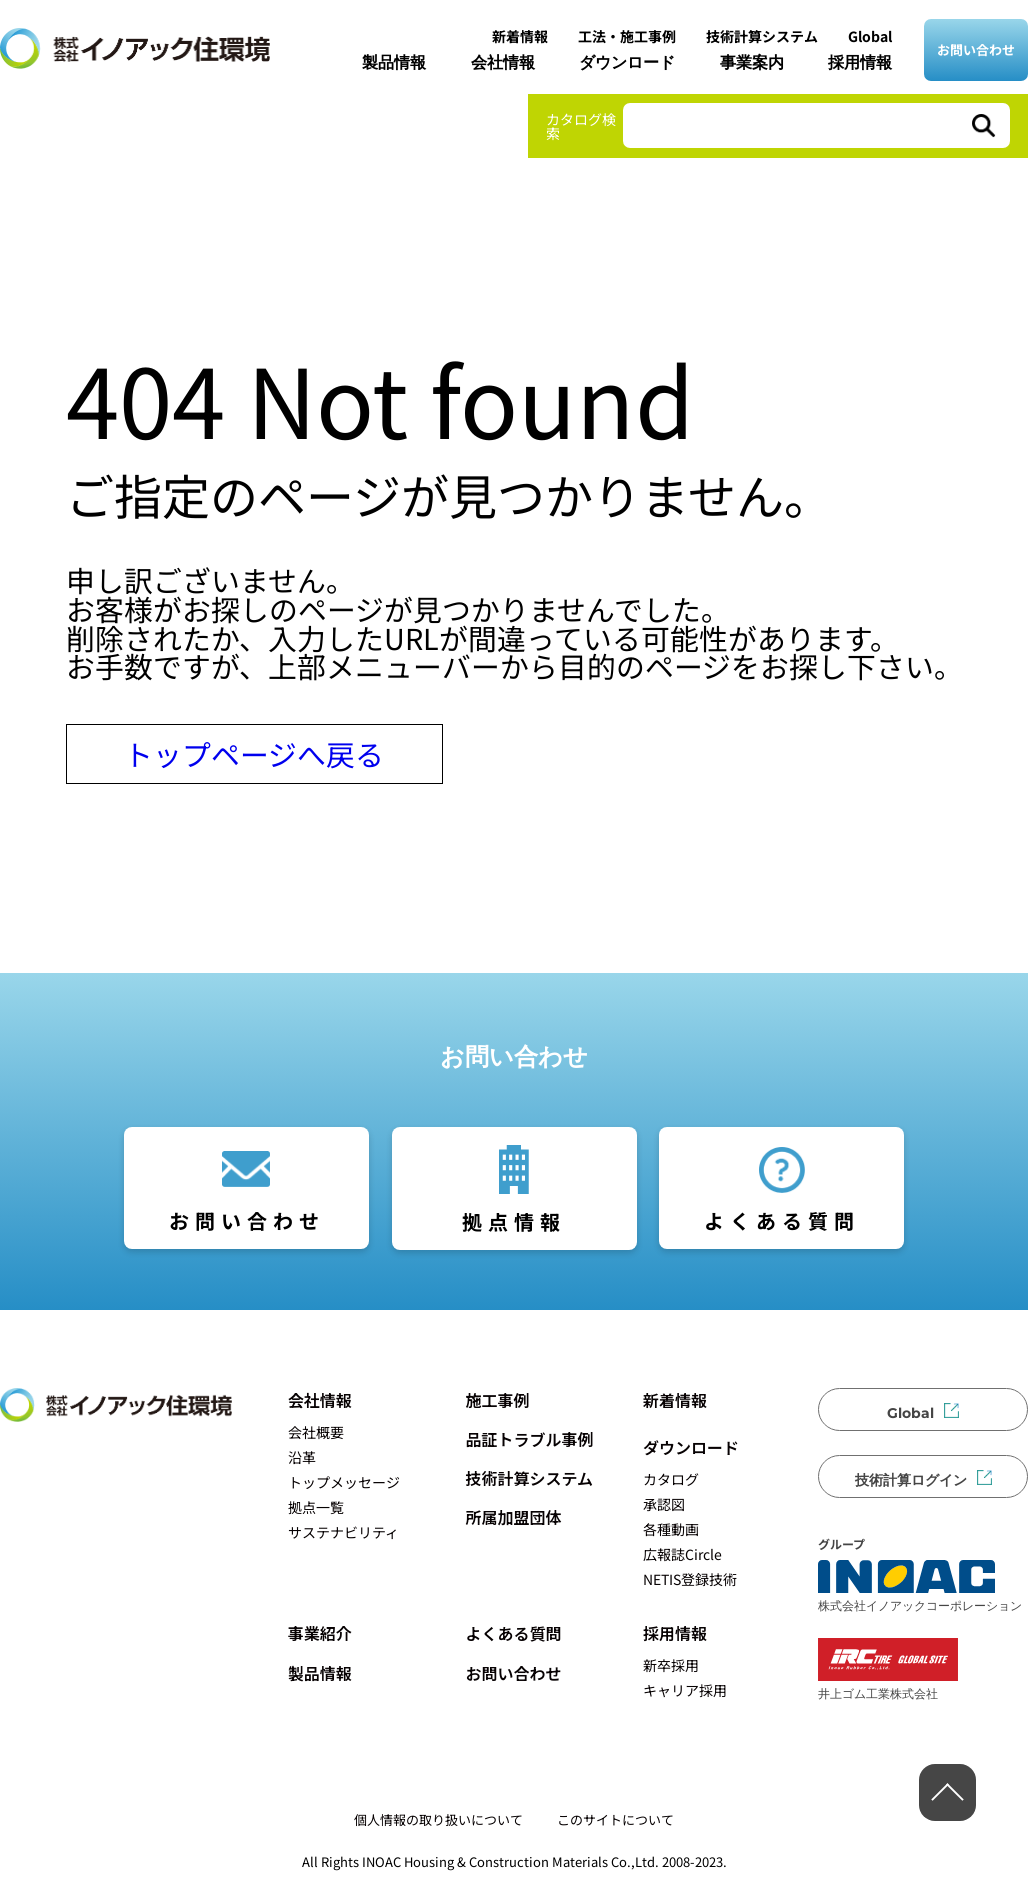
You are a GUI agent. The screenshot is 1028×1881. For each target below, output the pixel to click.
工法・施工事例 (627, 36)
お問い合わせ (976, 49)
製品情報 (394, 62)
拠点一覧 (316, 1507)
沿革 (302, 1457)
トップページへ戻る (254, 753)
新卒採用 (671, 1665)
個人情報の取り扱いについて (438, 1819)
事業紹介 (320, 1633)
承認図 (664, 1504)
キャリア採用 (685, 1690)
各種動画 (671, 1529)
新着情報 (520, 36)
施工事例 (497, 1400)
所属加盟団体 (513, 1517)
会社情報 (503, 62)
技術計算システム (762, 36)
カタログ (671, 1479)
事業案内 (752, 62)
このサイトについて (615, 1819)
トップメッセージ (344, 1482)
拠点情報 (514, 1221)
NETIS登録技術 (690, 1579)
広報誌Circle (682, 1554)
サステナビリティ (343, 1532)
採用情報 (860, 62)
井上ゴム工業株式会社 (888, 1669)
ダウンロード (627, 62)
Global (870, 36)
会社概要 (316, 1432)
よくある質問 (782, 1220)
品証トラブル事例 (529, 1439)
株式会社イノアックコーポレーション (920, 1586)
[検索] (981, 125)
